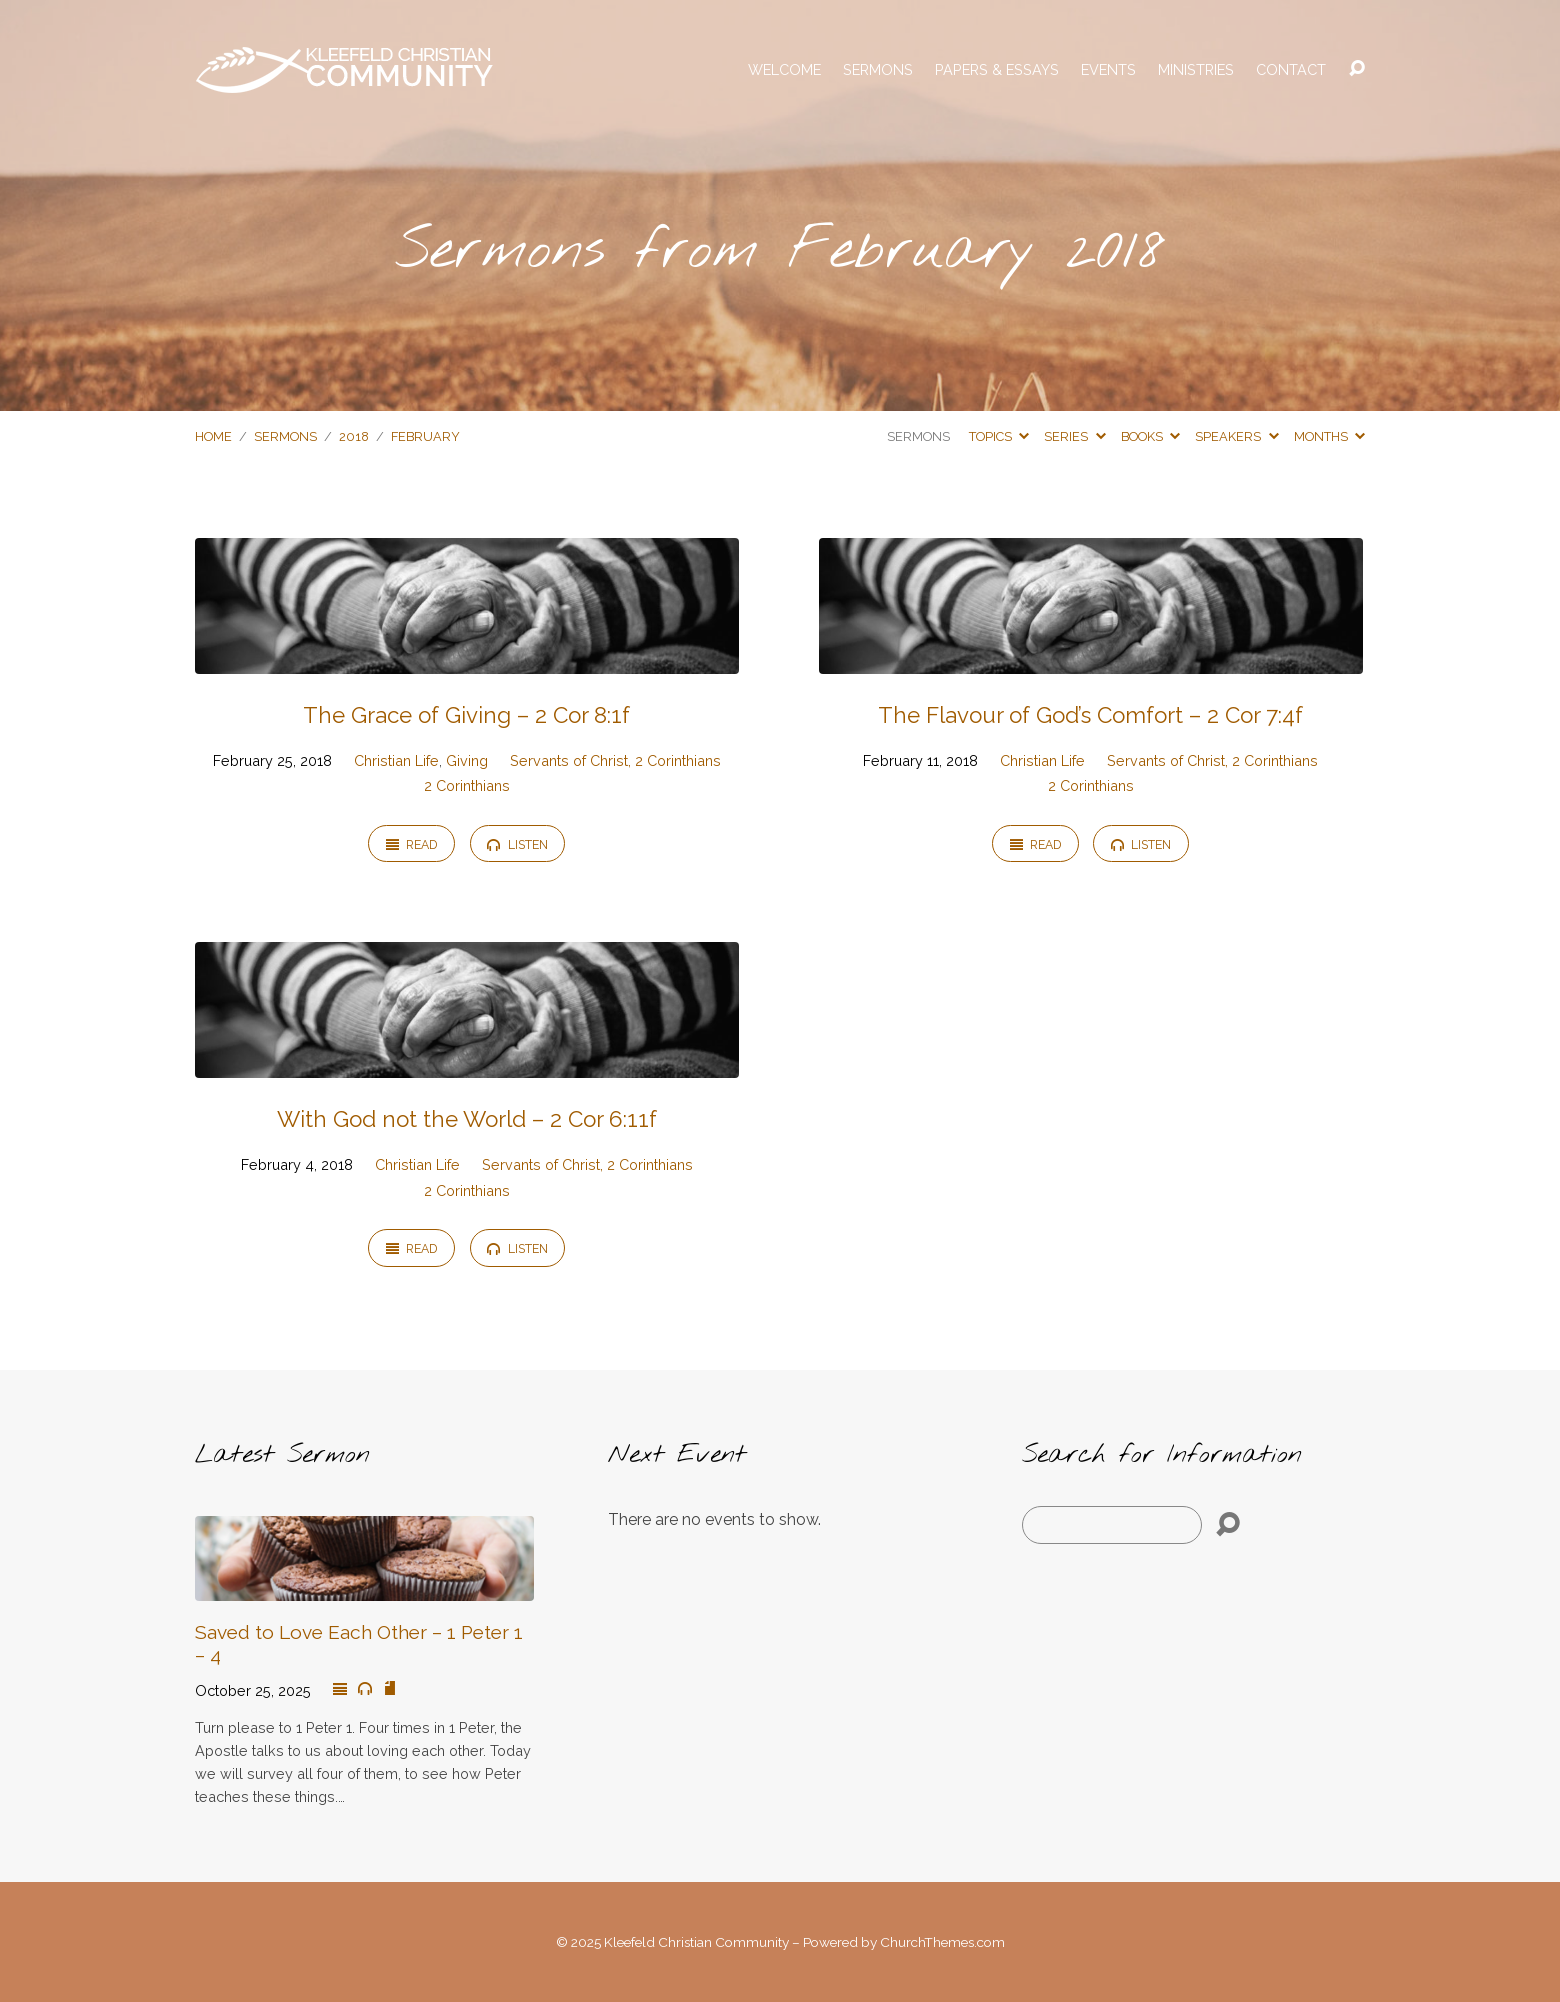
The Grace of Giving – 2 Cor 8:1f (466, 715)
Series (1074, 436)
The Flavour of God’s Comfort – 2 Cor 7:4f (1090, 715)
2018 (354, 436)
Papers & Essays (997, 70)
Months (1329, 436)
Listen (517, 844)
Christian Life (396, 760)
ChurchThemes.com (942, 1942)
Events (1108, 70)
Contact (1291, 70)
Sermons (878, 70)
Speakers (1236, 436)
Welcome (784, 70)
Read (411, 844)
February (425, 436)
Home (213, 436)
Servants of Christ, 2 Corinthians (615, 760)
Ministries (1196, 70)
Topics (999, 436)
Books (1150, 436)
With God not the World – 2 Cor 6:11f (467, 1119)
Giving (467, 760)
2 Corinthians (467, 785)
